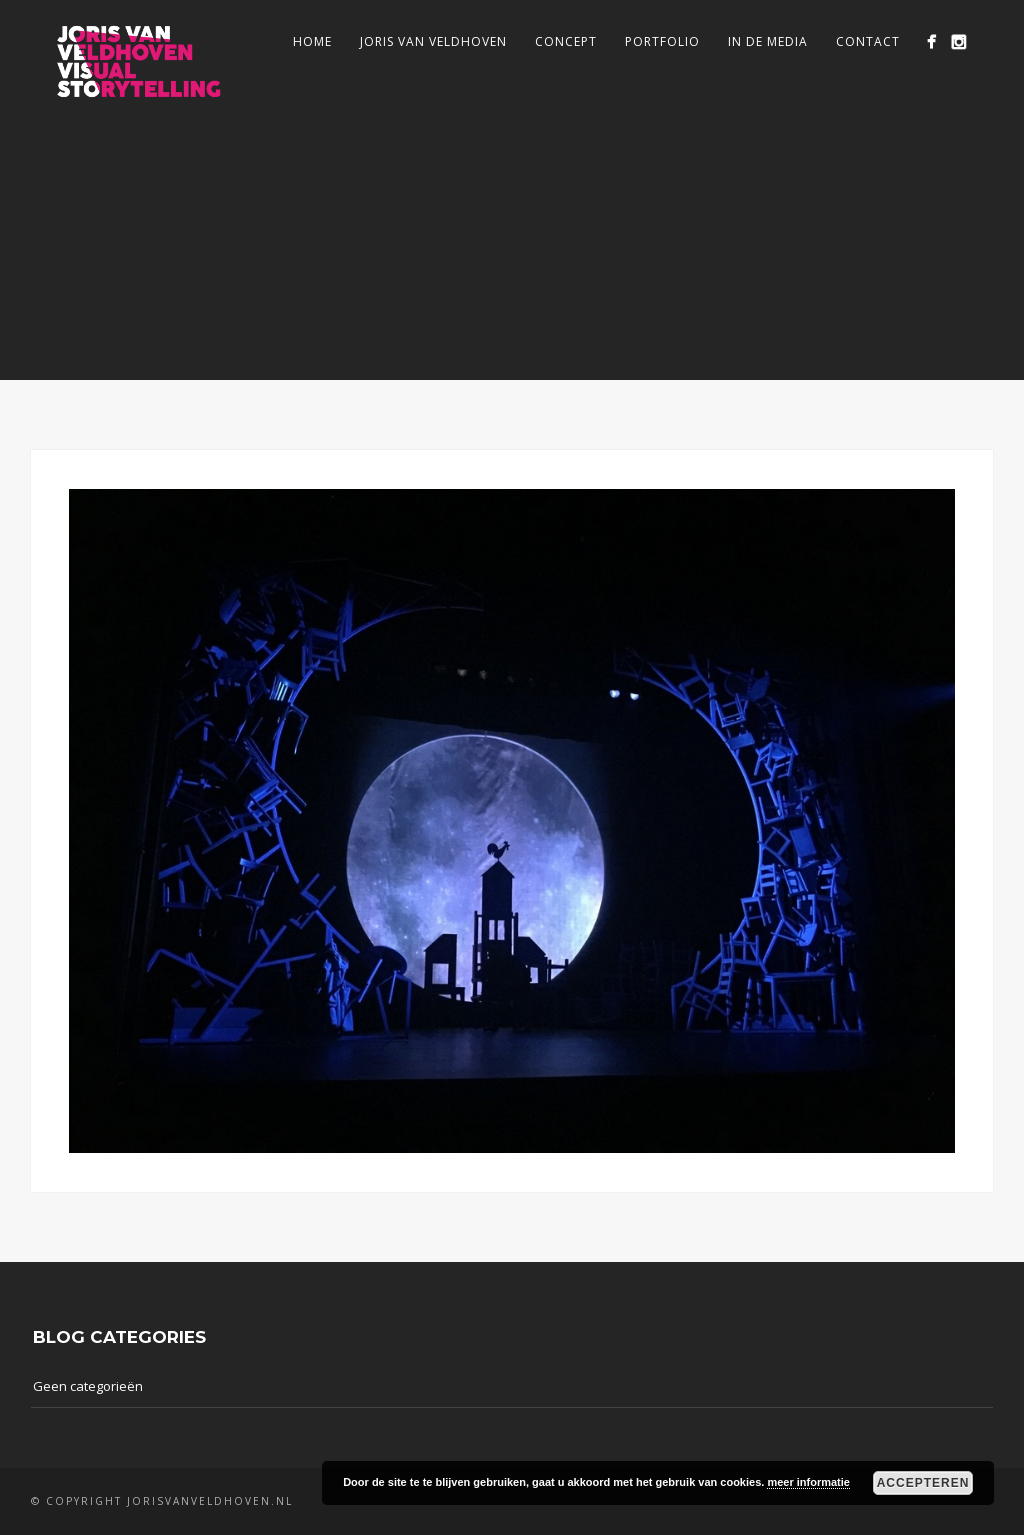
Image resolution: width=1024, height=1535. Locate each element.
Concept (566, 41)
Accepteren (923, 1483)
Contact (868, 41)
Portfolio (662, 41)
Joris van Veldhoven (433, 41)
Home (312, 41)
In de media (768, 41)
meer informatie (808, 1482)
